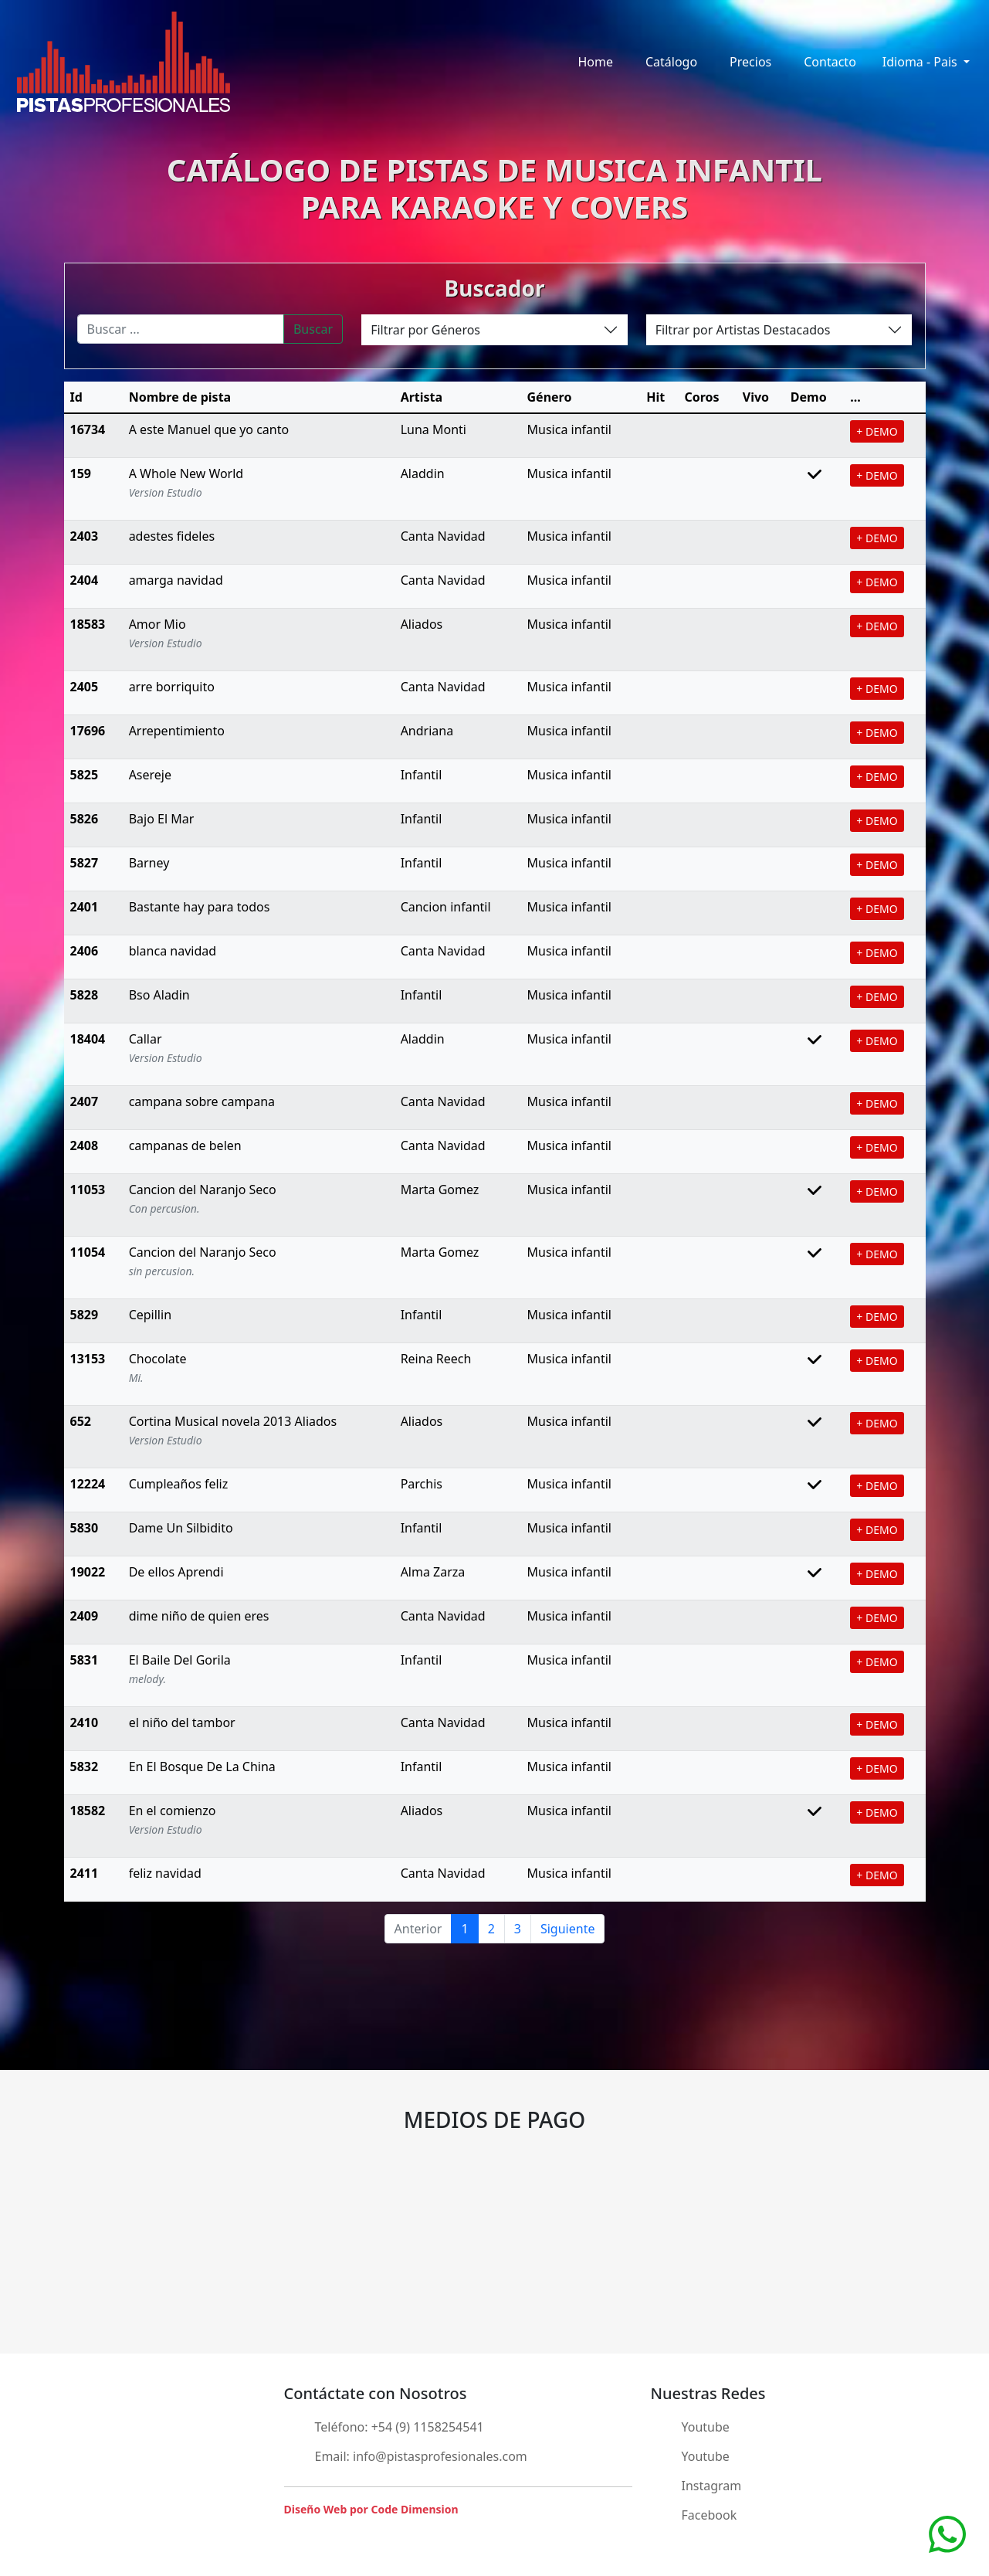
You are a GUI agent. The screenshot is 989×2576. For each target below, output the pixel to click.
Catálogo (671, 61)
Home (595, 61)
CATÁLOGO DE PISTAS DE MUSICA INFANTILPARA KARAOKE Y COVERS (494, 188)
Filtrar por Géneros (425, 329)
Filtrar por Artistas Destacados (743, 329)
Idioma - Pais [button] (921, 61)
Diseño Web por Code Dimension (371, 2509)
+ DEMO (876, 431)
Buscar (313, 329)
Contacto (830, 61)
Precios (750, 61)
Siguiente (567, 1928)
